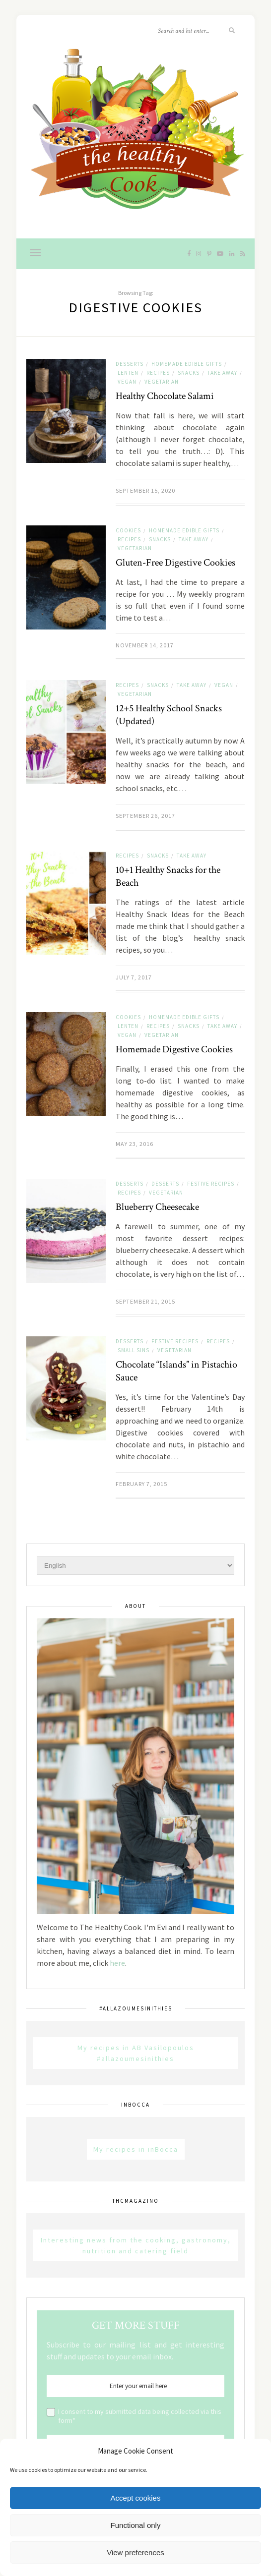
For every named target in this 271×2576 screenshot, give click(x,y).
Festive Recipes (210, 1183)
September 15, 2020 (145, 490)
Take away (222, 372)
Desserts (129, 363)
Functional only (136, 2525)
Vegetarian (161, 381)
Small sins (133, 1350)
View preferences (135, 2552)
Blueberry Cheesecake (157, 1207)
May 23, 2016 (134, 1143)
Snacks (189, 372)
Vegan (127, 381)
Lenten (128, 372)
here (117, 1963)
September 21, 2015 (145, 1301)
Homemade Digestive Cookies (174, 1049)
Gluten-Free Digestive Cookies (175, 562)
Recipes (158, 372)
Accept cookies (136, 2498)
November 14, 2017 (145, 645)
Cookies (128, 530)
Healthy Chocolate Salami (165, 396)
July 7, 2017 (134, 977)
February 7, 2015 (141, 1484)
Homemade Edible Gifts (186, 363)
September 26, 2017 (145, 815)
